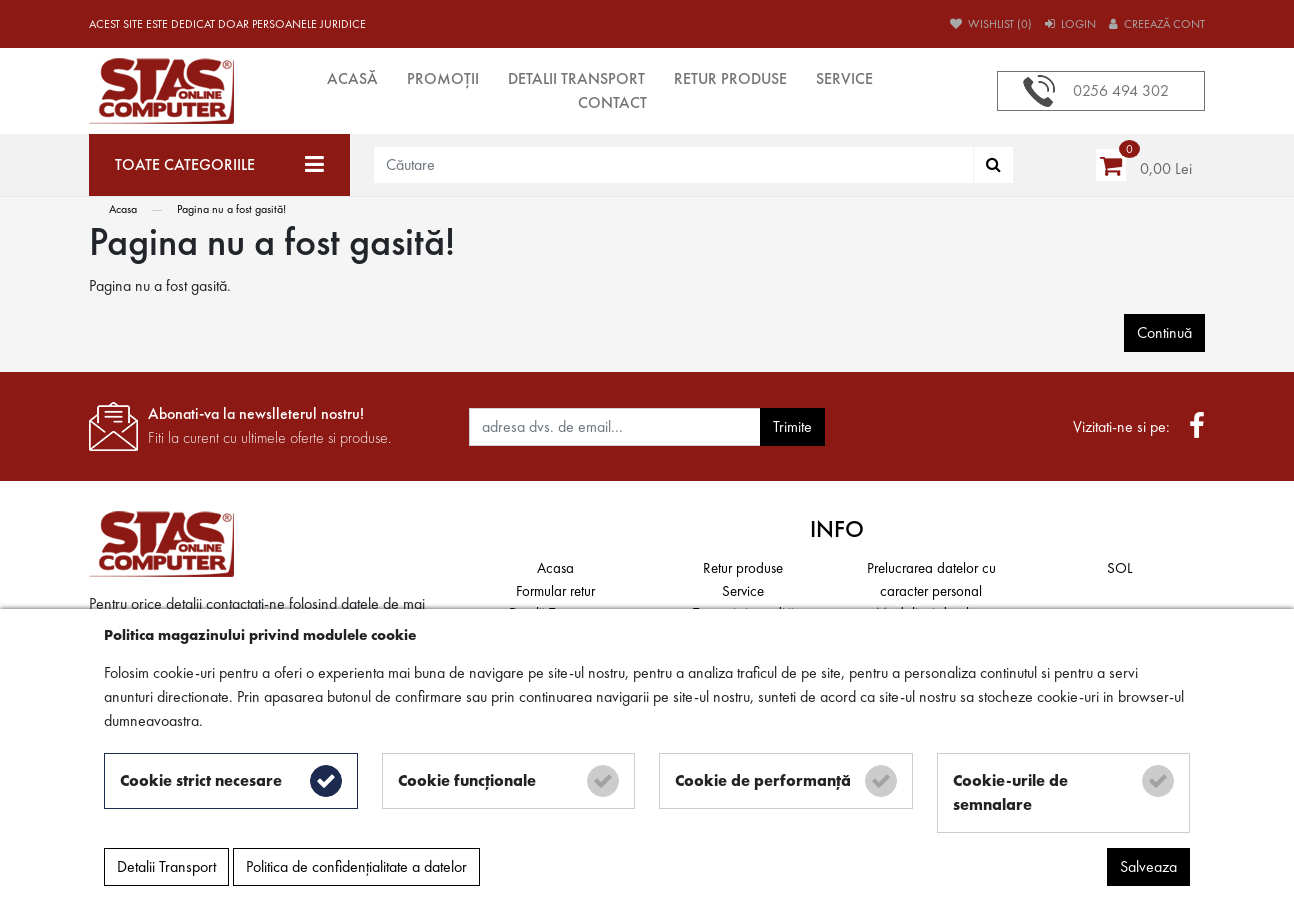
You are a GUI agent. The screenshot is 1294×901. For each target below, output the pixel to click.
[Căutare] (993, 165)
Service (844, 78)
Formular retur (555, 591)
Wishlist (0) (991, 24)
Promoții (443, 78)
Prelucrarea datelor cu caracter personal (931, 579)
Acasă (352, 78)
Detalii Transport (576, 78)
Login (1070, 24)
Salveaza (1148, 866)
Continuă (1164, 332)
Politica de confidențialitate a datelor (356, 866)
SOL (1119, 568)
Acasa (123, 209)
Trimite (792, 426)
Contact (612, 102)
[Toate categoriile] (219, 165)
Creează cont (1157, 24)
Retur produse (730, 78)
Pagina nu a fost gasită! (231, 209)
